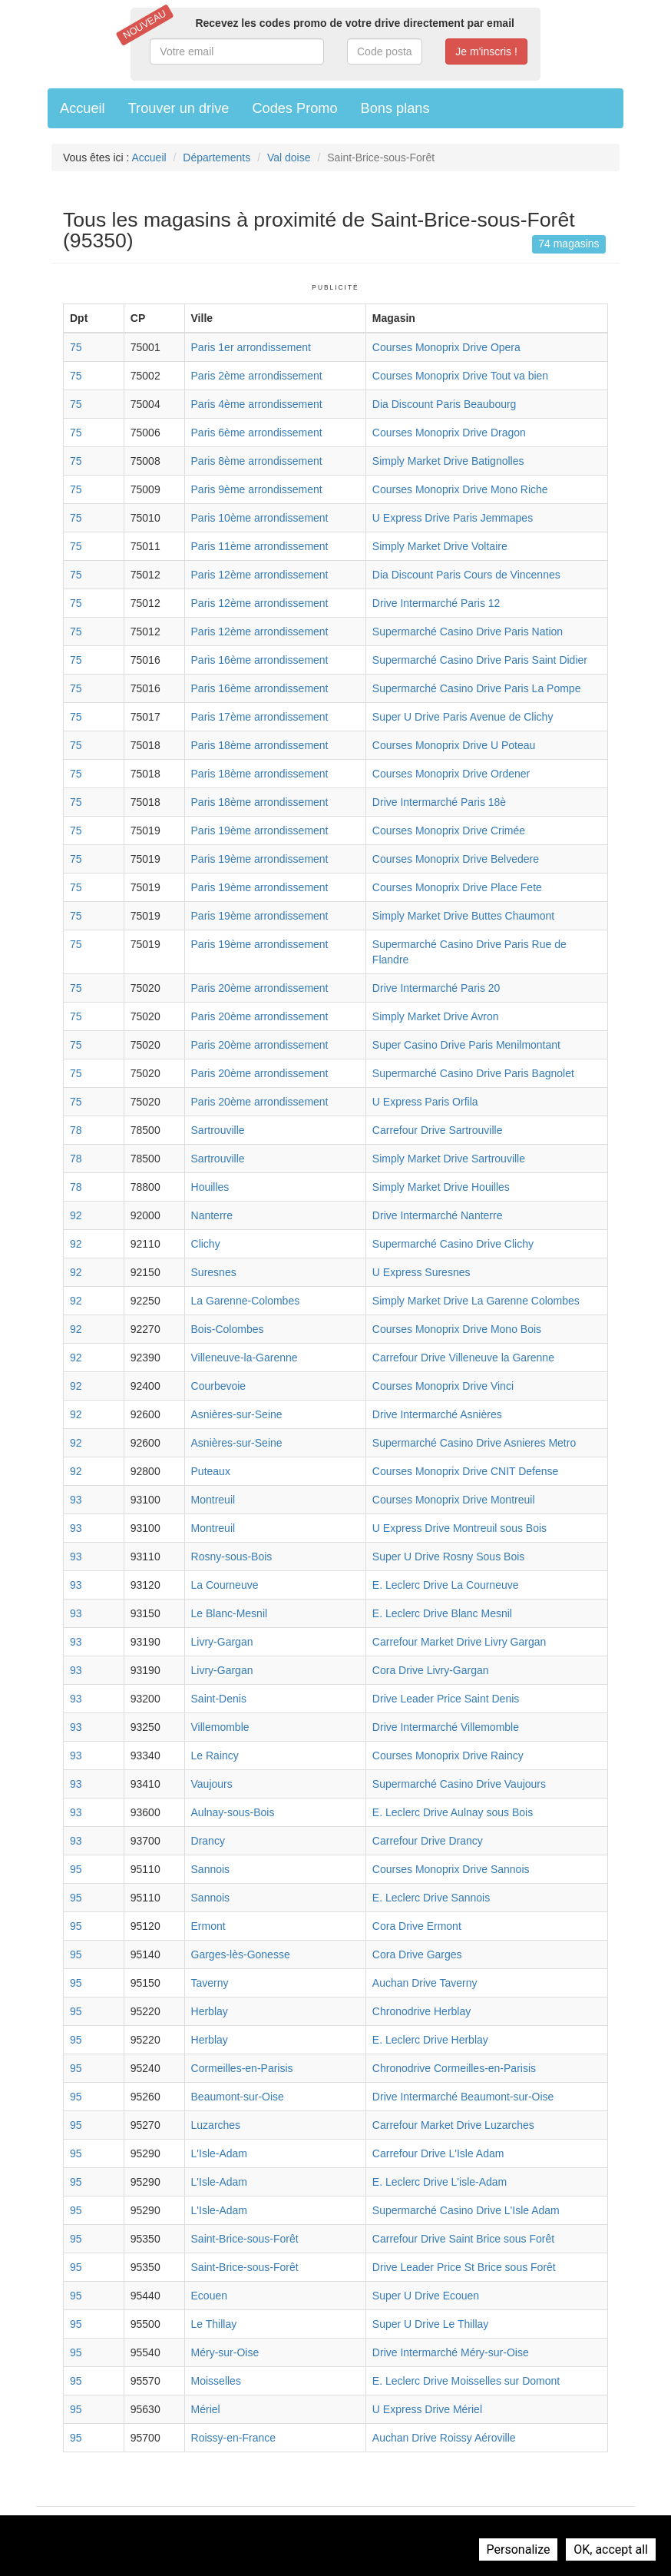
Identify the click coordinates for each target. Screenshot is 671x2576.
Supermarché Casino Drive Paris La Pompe (476, 688)
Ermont (208, 1926)
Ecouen (209, 2295)
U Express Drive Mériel (427, 2409)
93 (76, 1500)
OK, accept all (610, 2549)
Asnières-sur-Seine (237, 1414)
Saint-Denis (218, 1698)
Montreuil (213, 1500)
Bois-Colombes (227, 1329)
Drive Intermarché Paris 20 (436, 988)
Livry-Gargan (222, 1642)
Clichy (205, 1244)
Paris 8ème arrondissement (256, 461)
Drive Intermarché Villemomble (445, 1727)
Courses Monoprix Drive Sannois (451, 1869)
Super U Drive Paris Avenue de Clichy (463, 717)
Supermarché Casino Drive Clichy (453, 1244)
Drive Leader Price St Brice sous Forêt (464, 2267)
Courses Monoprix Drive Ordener (451, 773)
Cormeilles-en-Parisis (242, 2068)
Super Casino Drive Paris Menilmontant (466, 1045)
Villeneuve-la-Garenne (244, 1357)
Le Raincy (215, 1755)
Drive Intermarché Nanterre (437, 1215)
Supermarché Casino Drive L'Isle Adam (466, 2210)
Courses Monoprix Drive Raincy (448, 1755)
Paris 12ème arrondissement (260, 575)
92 (76, 1215)
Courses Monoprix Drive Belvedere (455, 859)
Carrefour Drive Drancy (427, 1841)
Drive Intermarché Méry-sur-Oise (450, 2352)
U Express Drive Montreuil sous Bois (459, 1528)
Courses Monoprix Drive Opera (446, 347)
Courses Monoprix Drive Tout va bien (460, 376)
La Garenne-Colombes (245, 1301)
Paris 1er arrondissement (251, 347)
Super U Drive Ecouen (425, 2295)
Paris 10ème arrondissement (260, 518)
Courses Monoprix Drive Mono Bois (456, 1329)
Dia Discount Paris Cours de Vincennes (466, 575)
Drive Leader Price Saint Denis (445, 1698)
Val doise (289, 157)
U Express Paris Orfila (425, 1102)
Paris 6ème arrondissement (256, 432)
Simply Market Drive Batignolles (448, 461)
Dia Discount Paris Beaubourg (444, 404)
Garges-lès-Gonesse (240, 1954)
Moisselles (216, 2381)
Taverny (210, 1983)
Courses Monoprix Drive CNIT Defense (465, 1471)
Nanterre (212, 1215)
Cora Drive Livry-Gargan (430, 1670)
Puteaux (210, 1471)
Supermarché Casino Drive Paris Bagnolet (473, 1073)
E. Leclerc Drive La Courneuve (445, 1585)
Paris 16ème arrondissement (260, 660)
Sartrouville (218, 1130)
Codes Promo (294, 108)
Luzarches (216, 2125)
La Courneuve (225, 1585)
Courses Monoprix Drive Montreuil (453, 1500)
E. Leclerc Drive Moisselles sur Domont (466, 2381)
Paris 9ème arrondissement (256, 489)
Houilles (210, 1187)
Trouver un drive (179, 108)
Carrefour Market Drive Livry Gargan (459, 1642)
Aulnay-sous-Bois (233, 1812)
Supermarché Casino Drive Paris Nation (467, 631)
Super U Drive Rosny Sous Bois (448, 1556)
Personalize (518, 2549)
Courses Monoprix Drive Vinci (443, 1386)
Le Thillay (214, 2324)
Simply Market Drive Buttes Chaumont (463, 916)
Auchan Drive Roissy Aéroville (444, 2438)
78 (76, 1130)
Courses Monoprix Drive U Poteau (453, 745)
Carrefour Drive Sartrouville (437, 1130)
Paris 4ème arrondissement (256, 404)
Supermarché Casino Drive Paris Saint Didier (479, 660)
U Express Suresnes (421, 1272)
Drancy (208, 1841)
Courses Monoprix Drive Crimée (448, 830)
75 (76, 347)
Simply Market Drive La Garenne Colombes (476, 1301)
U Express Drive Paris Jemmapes (452, 518)
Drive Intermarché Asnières (437, 1414)
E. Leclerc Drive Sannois (431, 1897)
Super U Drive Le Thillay (430, 2324)
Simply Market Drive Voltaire (439, 546)
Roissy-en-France (233, 2438)
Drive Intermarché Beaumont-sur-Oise (463, 2096)
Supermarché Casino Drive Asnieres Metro (474, 1443)
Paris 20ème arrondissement (260, 988)
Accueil (82, 108)
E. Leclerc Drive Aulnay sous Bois (452, 1812)
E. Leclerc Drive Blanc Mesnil (442, 1613)
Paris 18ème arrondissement (260, 745)
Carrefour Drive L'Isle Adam (438, 2153)
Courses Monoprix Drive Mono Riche (460, 489)
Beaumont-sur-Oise (237, 2096)
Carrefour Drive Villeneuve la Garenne (463, 1357)
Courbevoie (218, 1386)
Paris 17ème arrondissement (260, 717)
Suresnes (213, 1272)
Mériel (205, 2409)
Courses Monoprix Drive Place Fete (457, 887)
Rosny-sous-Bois (232, 1556)
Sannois (210, 1869)
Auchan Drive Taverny (425, 1983)
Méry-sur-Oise (225, 2352)
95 (76, 1869)
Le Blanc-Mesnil (229, 1613)
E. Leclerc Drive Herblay (430, 2040)
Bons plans (395, 108)
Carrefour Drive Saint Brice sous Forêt (463, 2239)
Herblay (209, 2011)
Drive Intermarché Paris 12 (436, 603)
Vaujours (212, 1784)
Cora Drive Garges (417, 1954)
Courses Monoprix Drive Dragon (449, 432)
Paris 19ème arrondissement (260, 830)
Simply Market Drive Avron (435, 1016)
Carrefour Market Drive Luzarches (453, 2125)
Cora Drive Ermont (416, 1926)
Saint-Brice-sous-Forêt (245, 2239)
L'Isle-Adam (219, 2153)
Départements (216, 157)
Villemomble (220, 1727)
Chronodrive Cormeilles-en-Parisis (454, 2068)
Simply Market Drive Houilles (441, 1187)
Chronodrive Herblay (421, 2011)
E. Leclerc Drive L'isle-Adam (439, 2182)
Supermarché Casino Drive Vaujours (459, 1784)
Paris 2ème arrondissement (256, 376)
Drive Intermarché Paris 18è (439, 802)
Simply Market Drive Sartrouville (448, 1158)
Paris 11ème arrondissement (260, 546)
